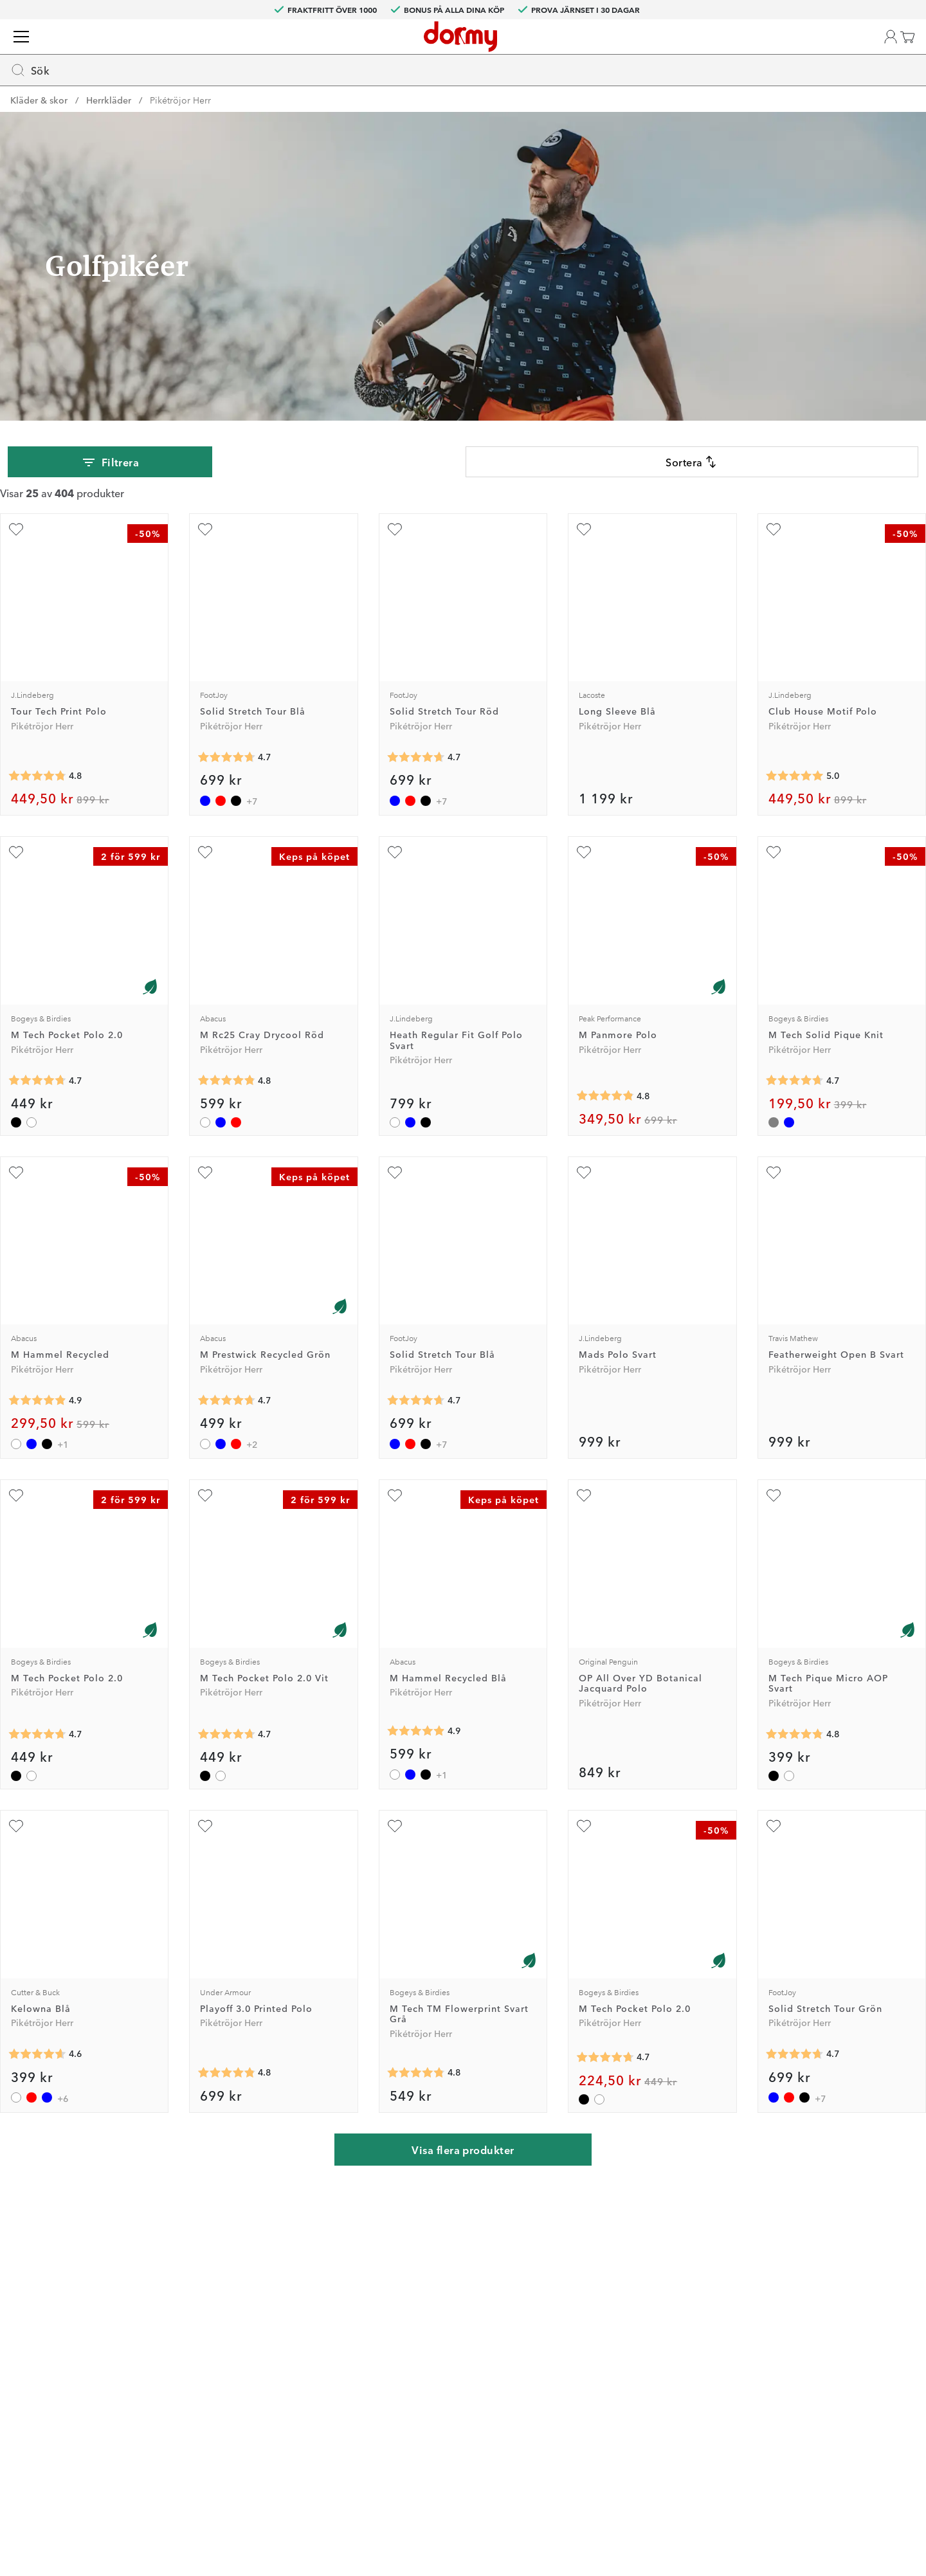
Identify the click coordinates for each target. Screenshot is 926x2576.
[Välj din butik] (737, 52)
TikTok (267, 2382)
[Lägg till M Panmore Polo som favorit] (582, 872)
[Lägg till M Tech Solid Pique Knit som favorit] (767, 872)
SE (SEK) (879, 9)
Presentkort (438, 2382)
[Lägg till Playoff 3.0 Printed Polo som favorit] (211, 1834)
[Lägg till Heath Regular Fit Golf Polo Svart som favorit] (396, 872)
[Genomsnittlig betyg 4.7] (233, 777)
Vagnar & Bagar (279, 96)
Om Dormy (603, 2307)
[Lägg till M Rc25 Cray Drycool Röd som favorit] (211, 872)
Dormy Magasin (795, 96)
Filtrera (113, 485)
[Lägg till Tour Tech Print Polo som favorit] (26, 553)
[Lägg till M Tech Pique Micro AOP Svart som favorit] (767, 1507)
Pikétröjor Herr (180, 122)
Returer (429, 2307)
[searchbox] (367, 49)
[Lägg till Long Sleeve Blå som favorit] (582, 553)
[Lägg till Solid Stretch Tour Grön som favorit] (767, 1834)
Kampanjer (879, 96)
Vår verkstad (440, 2326)
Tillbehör (412, 96)
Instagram (274, 2363)
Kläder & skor (132, 96)
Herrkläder (108, 122)
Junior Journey (284, 2326)
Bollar (203, 96)
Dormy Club (279, 2270)
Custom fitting (444, 2289)
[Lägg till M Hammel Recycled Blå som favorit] (396, 1507)
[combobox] (396, 49)
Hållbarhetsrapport (619, 2401)
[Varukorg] (891, 52)
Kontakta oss (441, 2270)
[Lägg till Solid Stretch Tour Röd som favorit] (396, 553)
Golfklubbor (45, 96)
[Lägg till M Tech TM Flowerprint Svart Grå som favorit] (396, 1834)
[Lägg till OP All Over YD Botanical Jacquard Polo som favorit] (582, 1507)
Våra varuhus (441, 2345)
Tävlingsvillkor (609, 2326)
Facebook (274, 2345)
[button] (793, 52)
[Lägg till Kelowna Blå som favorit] (26, 1834)
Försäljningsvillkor (617, 2345)
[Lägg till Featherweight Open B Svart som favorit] (767, 1188)
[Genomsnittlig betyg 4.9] (48, 1412)
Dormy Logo (606, 2382)
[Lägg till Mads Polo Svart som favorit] (582, 1188)
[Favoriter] (841, 52)
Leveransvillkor (610, 2363)
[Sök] (653, 48)
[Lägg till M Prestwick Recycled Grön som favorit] (211, 1188)
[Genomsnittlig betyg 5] (788, 796)
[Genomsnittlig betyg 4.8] (48, 796)
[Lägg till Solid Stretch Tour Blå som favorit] (211, 553)
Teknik (353, 96)
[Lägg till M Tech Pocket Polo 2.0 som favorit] (26, 872)
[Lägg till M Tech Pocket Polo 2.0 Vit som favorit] (211, 1507)
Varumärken (706, 96)
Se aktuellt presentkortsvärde (476, 2401)
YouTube (271, 2401)
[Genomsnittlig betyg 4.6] (48, 2058)
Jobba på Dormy (615, 2270)
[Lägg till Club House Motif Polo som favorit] (767, 553)
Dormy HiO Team (290, 2307)
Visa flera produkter (463, 2153)
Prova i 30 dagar (613, 2289)
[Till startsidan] (47, 51)
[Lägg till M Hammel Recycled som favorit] (26, 1188)
